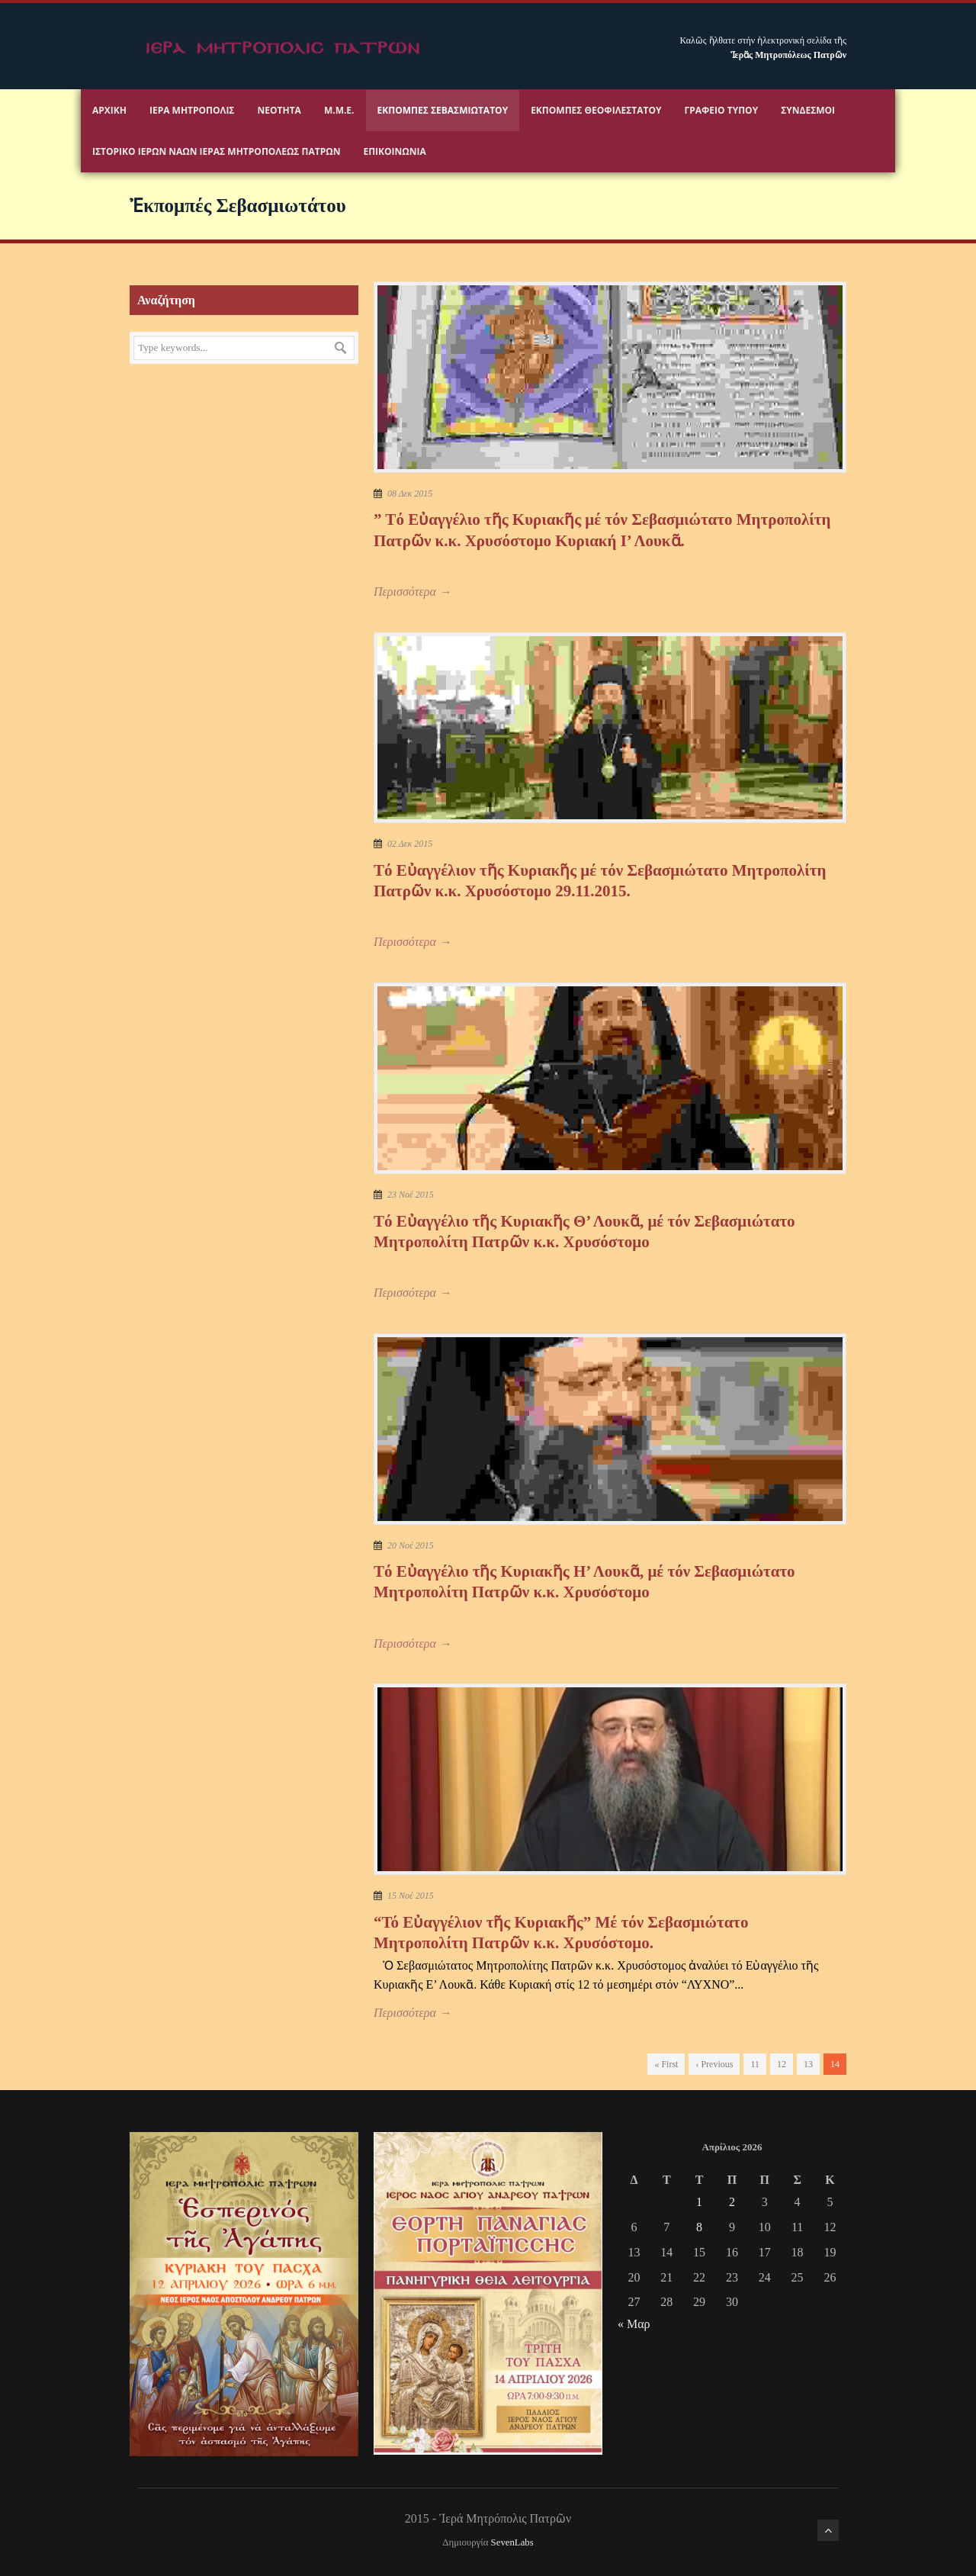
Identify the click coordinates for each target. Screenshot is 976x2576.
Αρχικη (109, 110)
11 (754, 2064)
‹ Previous (714, 2064)
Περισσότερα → (412, 591)
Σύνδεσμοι (808, 110)
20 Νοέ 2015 (410, 1545)
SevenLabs (512, 2542)
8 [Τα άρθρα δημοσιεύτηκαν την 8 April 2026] (699, 2227)
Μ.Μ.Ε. (339, 110)
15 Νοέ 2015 (410, 1895)
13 (808, 2064)
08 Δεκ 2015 (409, 493)
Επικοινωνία (394, 151)
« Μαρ (634, 2323)
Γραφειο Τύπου (722, 110)
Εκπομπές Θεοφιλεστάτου (596, 110)
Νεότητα (279, 110)
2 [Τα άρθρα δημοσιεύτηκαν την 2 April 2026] (732, 2201)
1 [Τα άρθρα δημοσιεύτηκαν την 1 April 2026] (699, 2201)
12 (781, 2064)
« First (666, 2064)
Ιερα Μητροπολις (192, 110)
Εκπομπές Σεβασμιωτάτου (443, 110)
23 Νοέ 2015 (410, 1194)
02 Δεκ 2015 (409, 843)
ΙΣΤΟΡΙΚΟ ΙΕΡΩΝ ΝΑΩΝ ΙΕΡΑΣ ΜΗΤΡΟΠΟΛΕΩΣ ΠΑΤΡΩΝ (216, 151)
